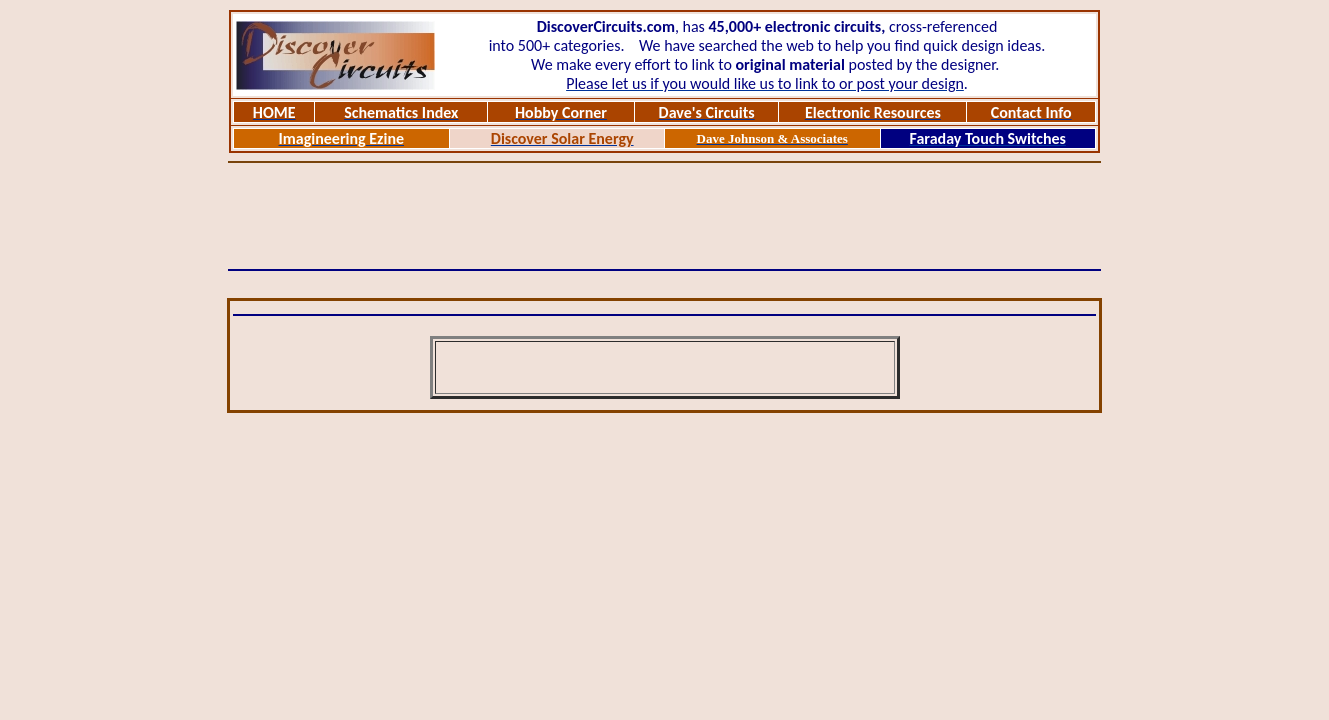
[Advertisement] (665, 216)
